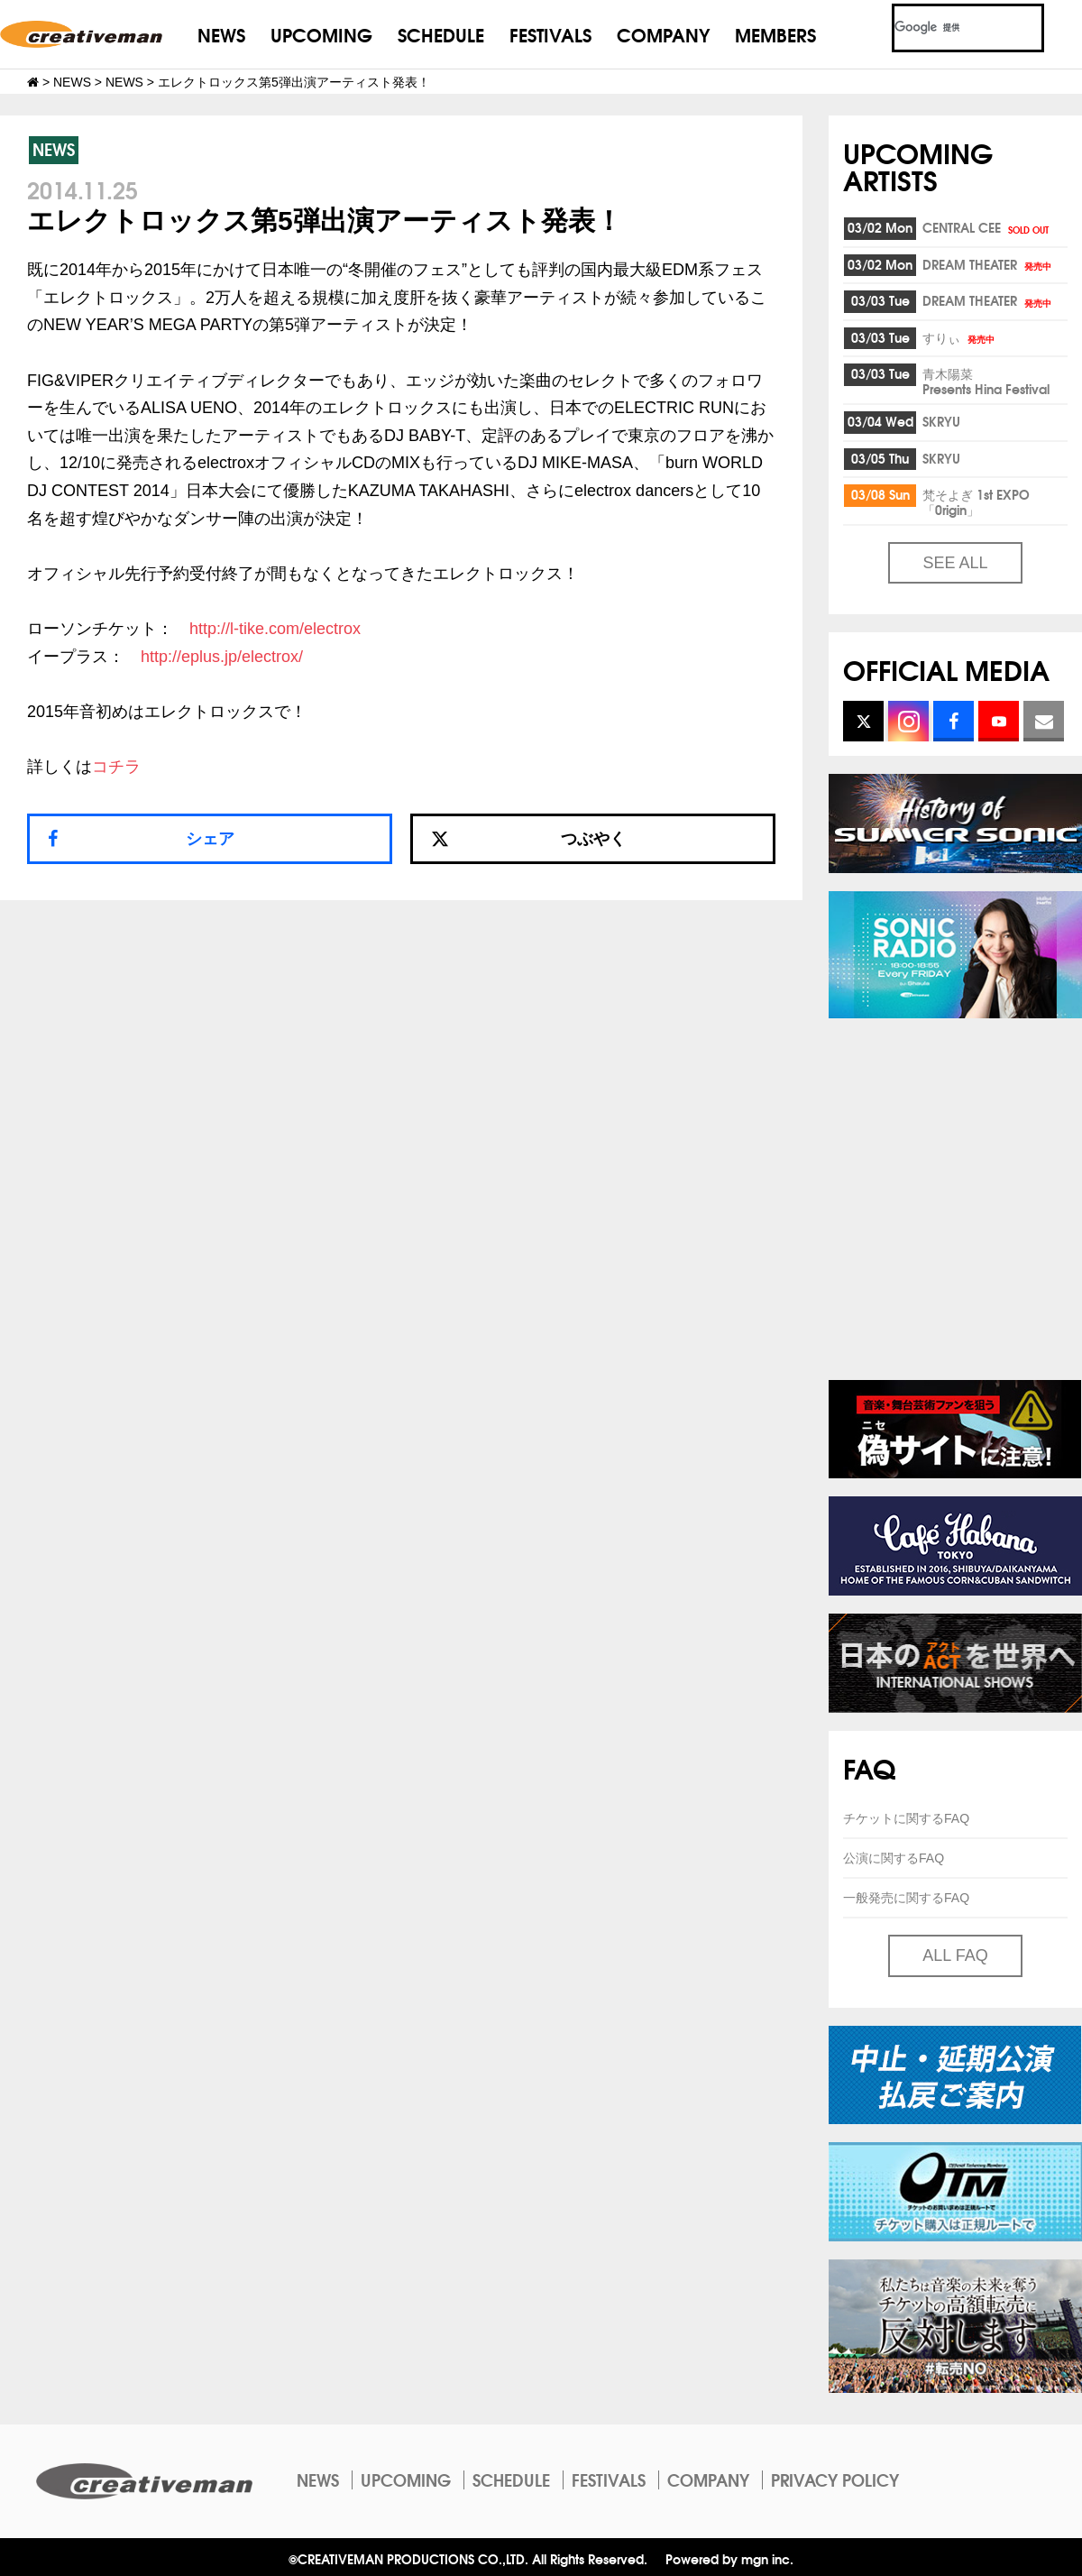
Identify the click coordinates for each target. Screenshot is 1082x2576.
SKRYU (941, 421)
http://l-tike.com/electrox (275, 629)
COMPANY (663, 34)
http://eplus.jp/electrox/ (222, 657)
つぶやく (528, 839)
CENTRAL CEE (986, 227)
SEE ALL (954, 563)
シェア (210, 839)
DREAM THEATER (988, 264)
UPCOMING (321, 34)
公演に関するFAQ (893, 1858)
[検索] (946, 28)
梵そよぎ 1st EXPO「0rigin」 (976, 502)
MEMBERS (775, 34)
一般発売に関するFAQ (906, 1898)
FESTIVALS (550, 34)
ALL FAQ (954, 1955)
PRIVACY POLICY (835, 2479)
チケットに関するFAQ (906, 1818)
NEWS (221, 34)
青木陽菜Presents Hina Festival (986, 381)
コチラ (116, 767)
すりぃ (959, 337)
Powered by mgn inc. (729, 2558)
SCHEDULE (441, 34)
